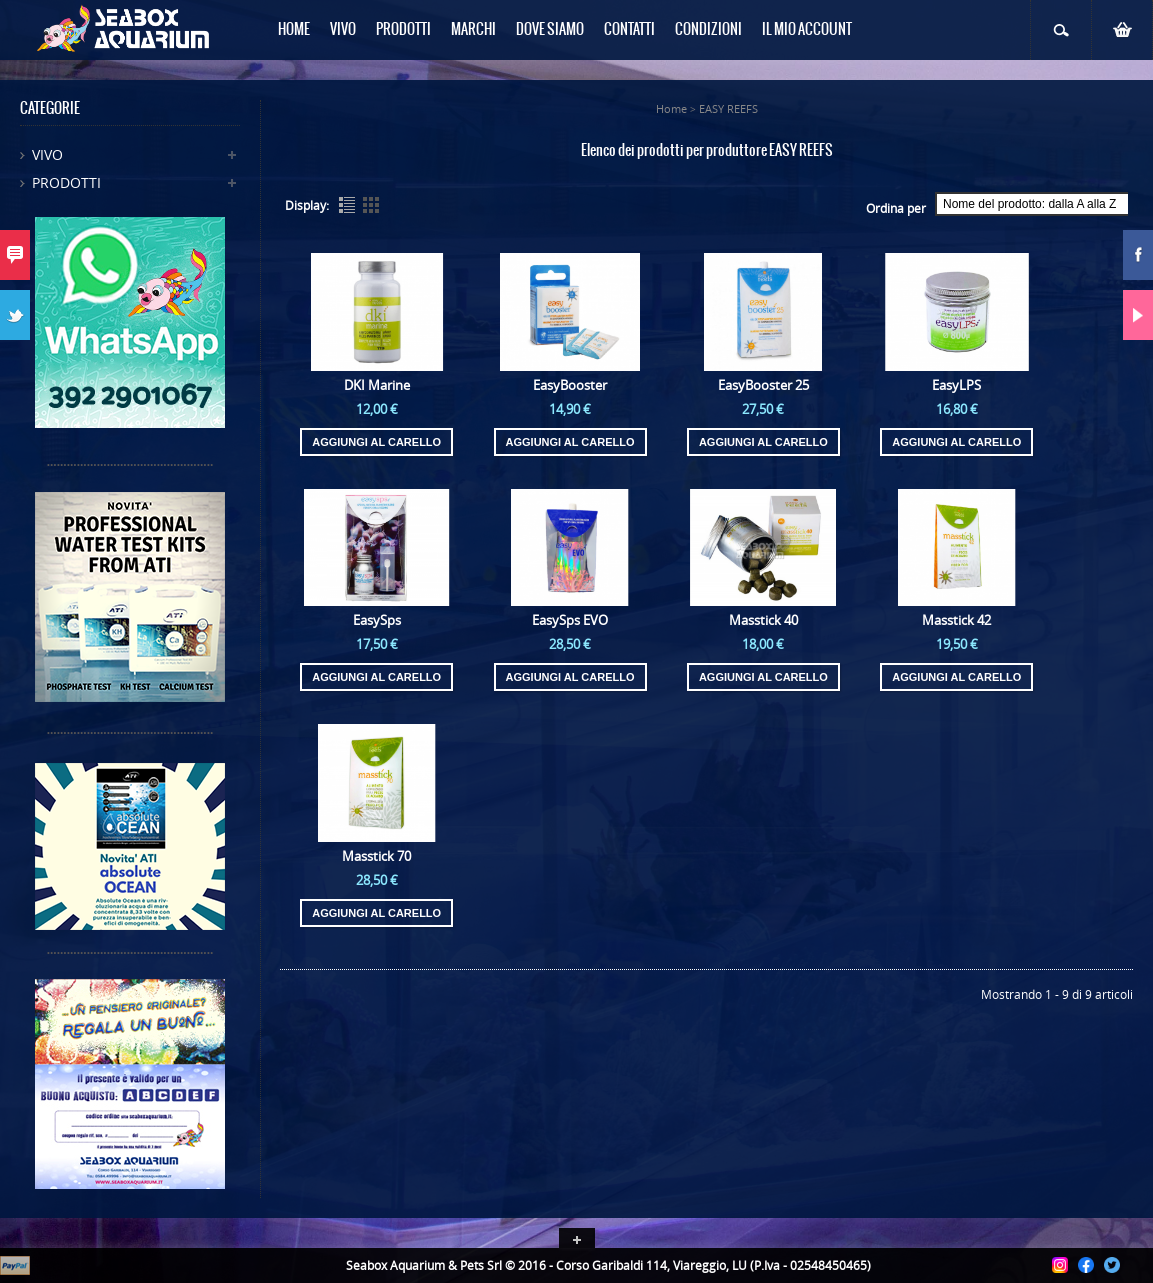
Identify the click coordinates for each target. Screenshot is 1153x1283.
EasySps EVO (570, 620)
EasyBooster (570, 385)
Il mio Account (807, 30)
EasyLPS (956, 385)
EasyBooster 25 (763, 385)
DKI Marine (377, 385)
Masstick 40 (763, 620)
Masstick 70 (376, 856)
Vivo (47, 154)
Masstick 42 (956, 620)
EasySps (377, 620)
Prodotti (66, 182)
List (347, 205)
